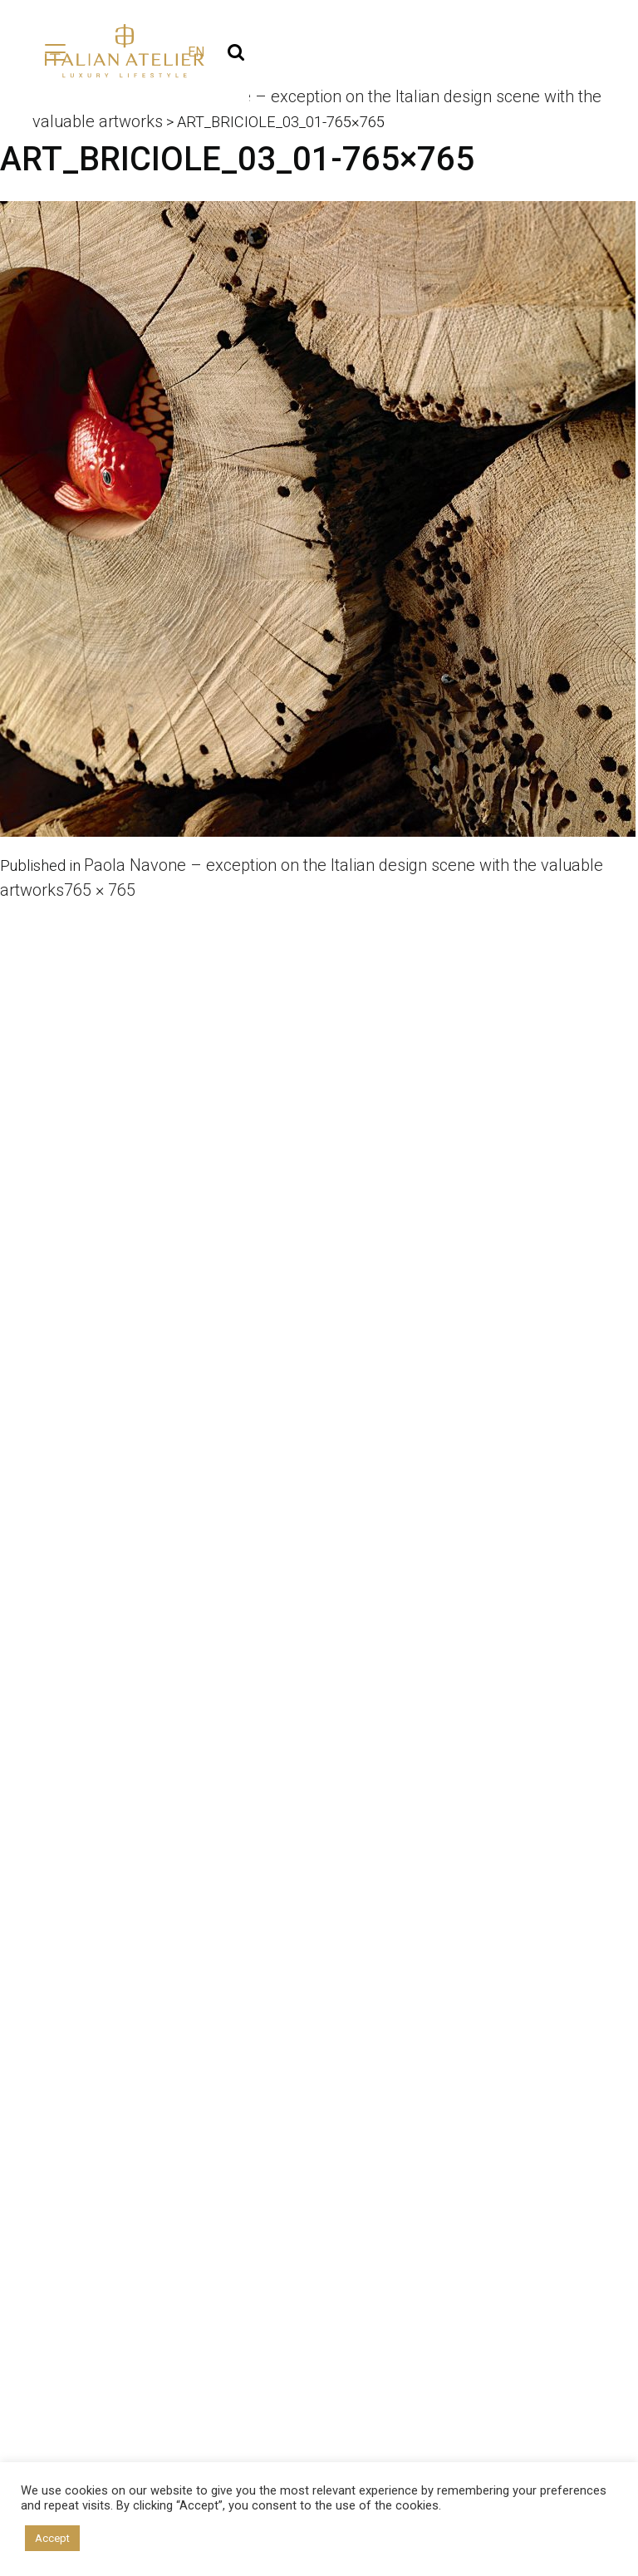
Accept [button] (52, 2538)
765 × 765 (99, 891)
